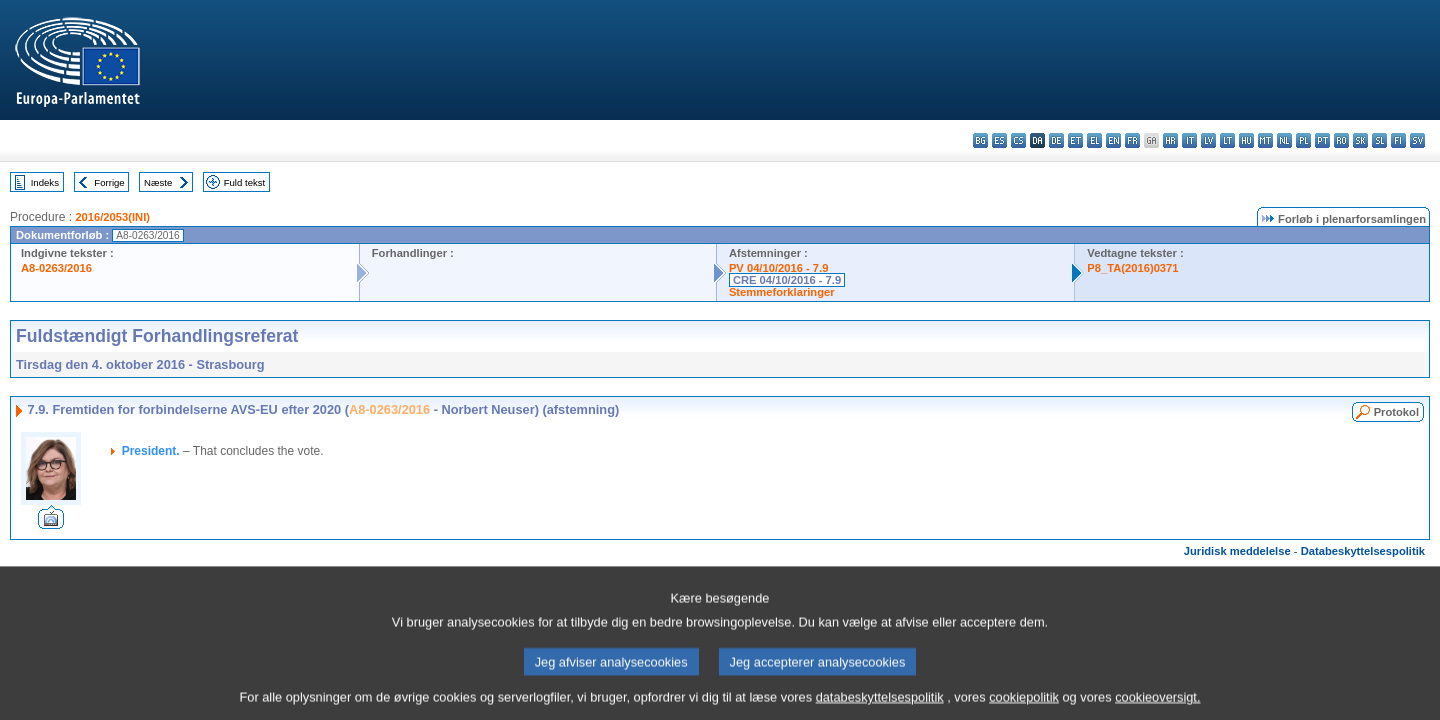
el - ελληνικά (1094, 140)
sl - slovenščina (1379, 140)
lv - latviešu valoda (1208, 140)
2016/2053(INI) (112, 217)
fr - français (1132, 140)
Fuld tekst (245, 182)
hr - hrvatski (1170, 140)
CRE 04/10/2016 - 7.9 (787, 280)
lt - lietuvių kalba (1227, 140)
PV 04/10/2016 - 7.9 (779, 268)
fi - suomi (1398, 140)
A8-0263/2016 (56, 268)
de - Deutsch (1056, 140)
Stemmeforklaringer (782, 292)
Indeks (45, 182)
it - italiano (1189, 140)
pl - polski (1303, 140)
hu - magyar (1246, 140)
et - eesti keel (1075, 140)
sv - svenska (1417, 140)
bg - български (980, 140)
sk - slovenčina (1360, 140)
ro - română (1341, 140)
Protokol (1396, 412)
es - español (999, 140)
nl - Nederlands (1284, 140)
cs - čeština (1018, 140)
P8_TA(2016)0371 (1132, 268)
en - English (1113, 140)
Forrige (109, 182)
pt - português (1322, 140)
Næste (158, 182)
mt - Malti (1265, 140)
